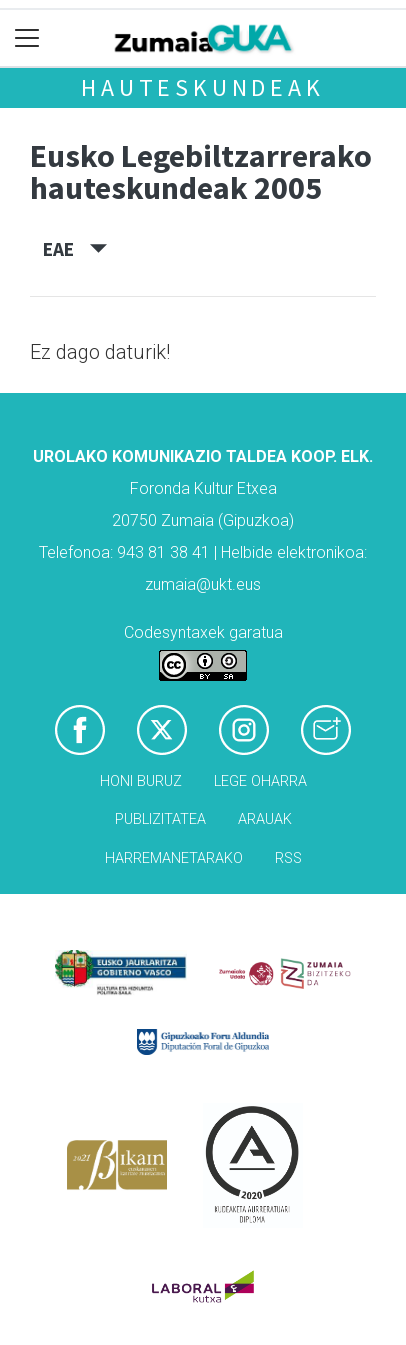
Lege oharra (260, 781)
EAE (75, 249)
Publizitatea (160, 819)
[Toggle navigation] (27, 38)
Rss (288, 858)
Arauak (265, 819)
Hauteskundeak (202, 87)
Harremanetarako (174, 858)
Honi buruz (141, 781)
